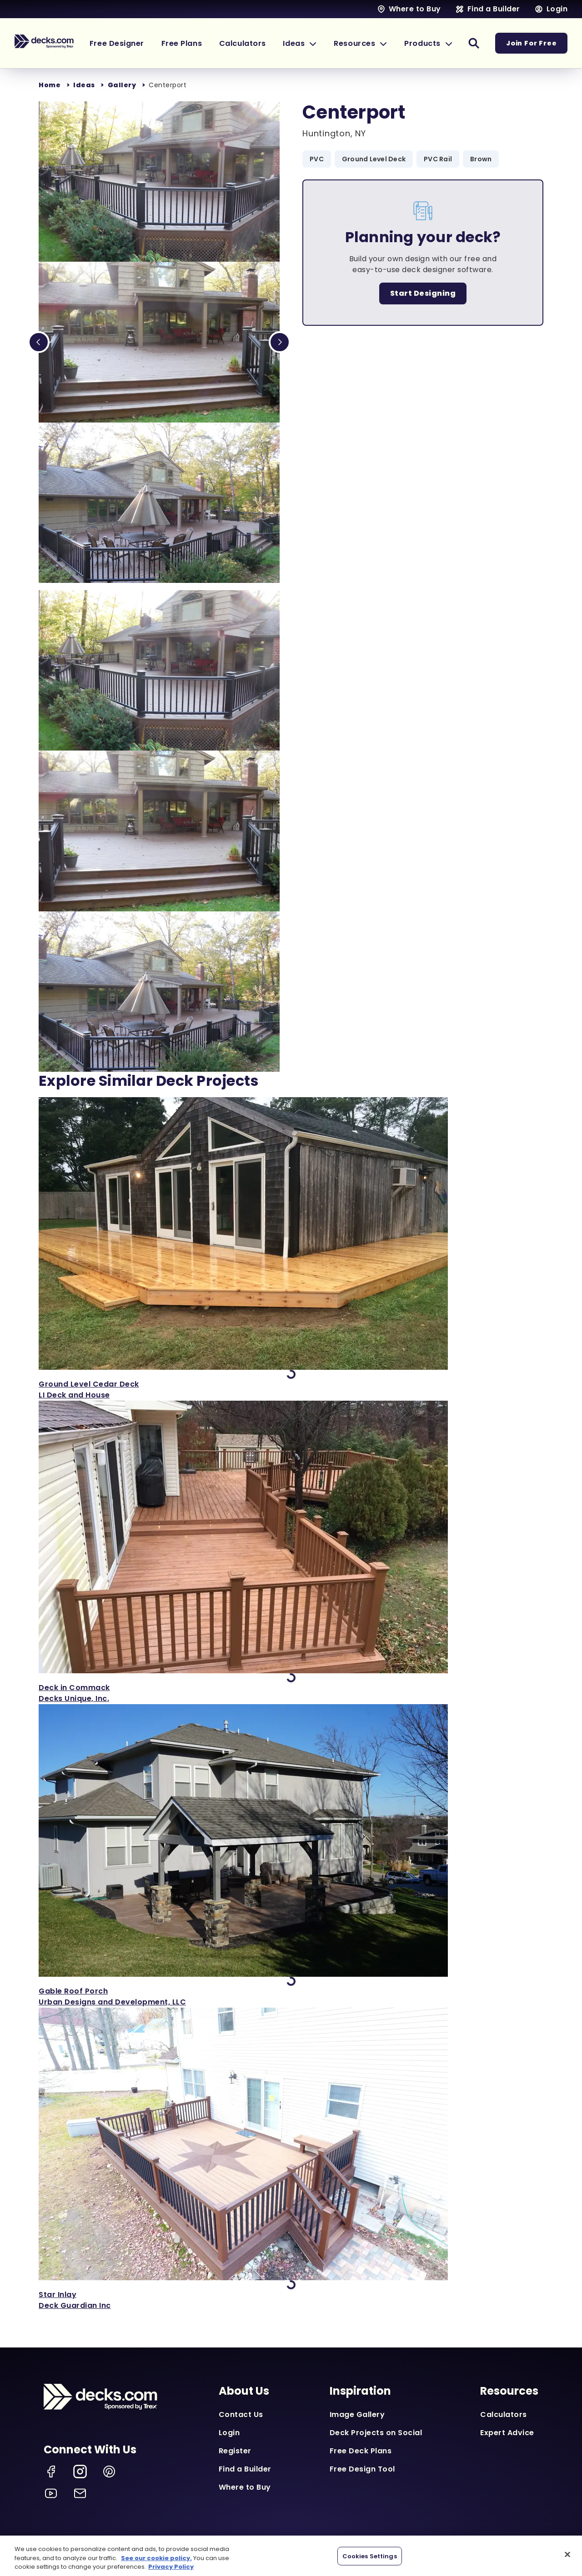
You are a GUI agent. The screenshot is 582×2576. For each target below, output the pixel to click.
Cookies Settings (369, 2555)
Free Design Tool (362, 2469)
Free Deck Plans (361, 2451)
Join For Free (532, 43)
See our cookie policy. (156, 2558)
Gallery (122, 85)
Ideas (84, 85)
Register (235, 2451)
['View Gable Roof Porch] (291, 1856)
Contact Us (241, 2414)
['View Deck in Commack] (291, 1552)
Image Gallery (357, 2414)
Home (49, 85)
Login (229, 2432)
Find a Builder (245, 2469)
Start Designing (423, 293)
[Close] (567, 2554)
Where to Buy (245, 2487)
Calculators (503, 2414)
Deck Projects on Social (376, 2432)
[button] (308, 43)
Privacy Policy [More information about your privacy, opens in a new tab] (171, 2566)
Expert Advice (507, 2432)
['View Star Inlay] (291, 2159)
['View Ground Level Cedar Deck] (291, 1249)
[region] (291, 2556)
